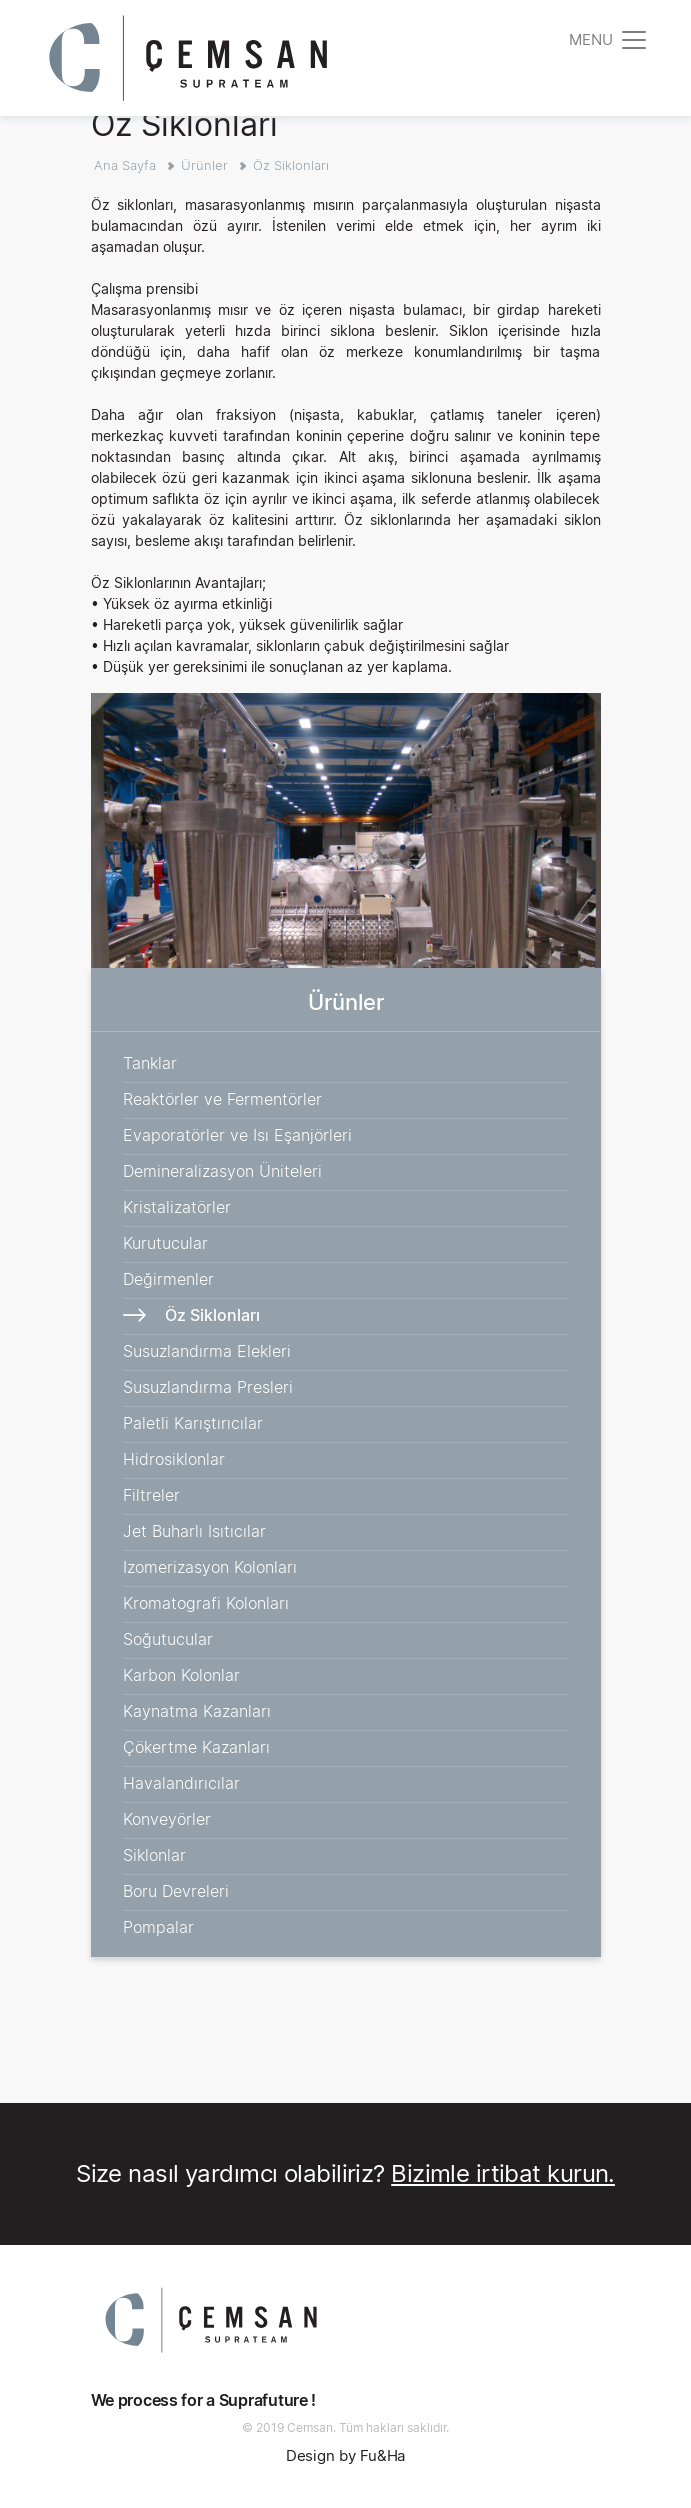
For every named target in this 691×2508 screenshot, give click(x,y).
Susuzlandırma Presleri (208, 1387)
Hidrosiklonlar (174, 1459)
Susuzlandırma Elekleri (207, 1351)
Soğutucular (168, 1639)
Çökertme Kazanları (196, 1747)
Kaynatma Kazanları (197, 1711)
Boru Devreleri (176, 1891)
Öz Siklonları (291, 165)
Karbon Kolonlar (181, 1675)
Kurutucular (165, 1243)
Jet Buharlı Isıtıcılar (194, 1531)
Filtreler (151, 1495)
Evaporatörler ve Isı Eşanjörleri (237, 1135)
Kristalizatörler (177, 1207)
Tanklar (150, 1063)
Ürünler (204, 165)
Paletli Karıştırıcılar (193, 1423)
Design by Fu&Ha (346, 2455)
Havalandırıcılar (181, 1783)
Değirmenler (168, 1279)
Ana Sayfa (125, 165)
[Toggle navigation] (609, 39)
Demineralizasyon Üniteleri (222, 1171)
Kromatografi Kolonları (206, 1603)
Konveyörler (167, 1819)
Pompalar (158, 1927)
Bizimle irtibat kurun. (503, 2173)
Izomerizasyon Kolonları (210, 1567)
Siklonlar (154, 1855)
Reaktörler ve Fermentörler (222, 1099)
